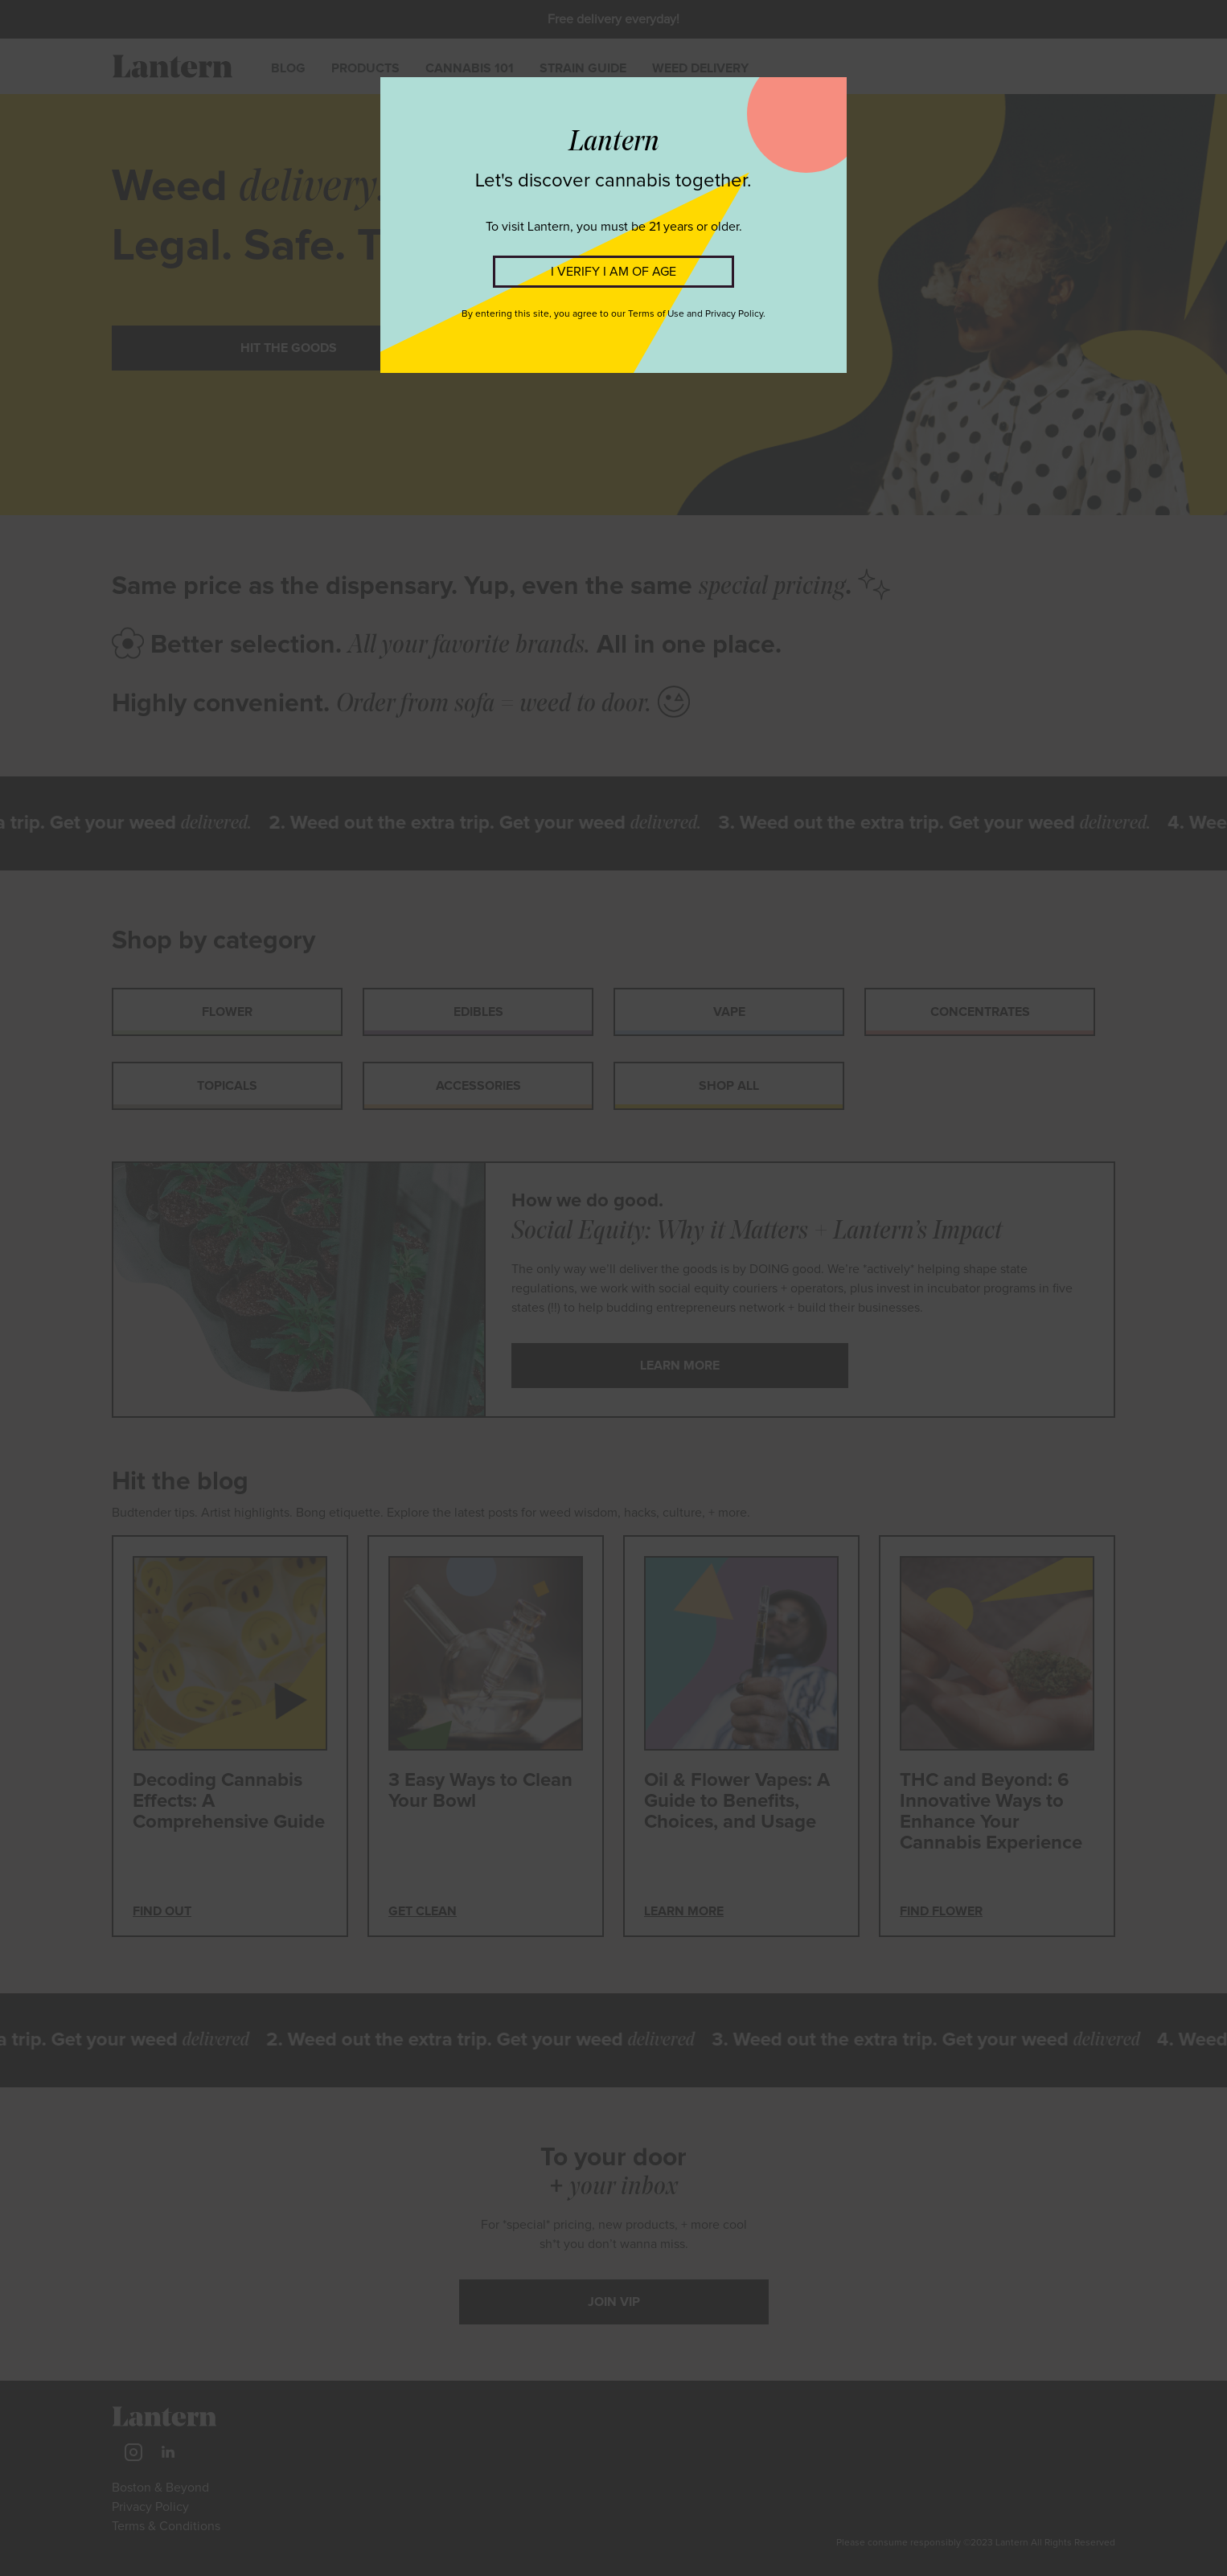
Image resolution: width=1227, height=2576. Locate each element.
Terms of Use (656, 314)
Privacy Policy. (735, 314)
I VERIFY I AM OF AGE (613, 271)
